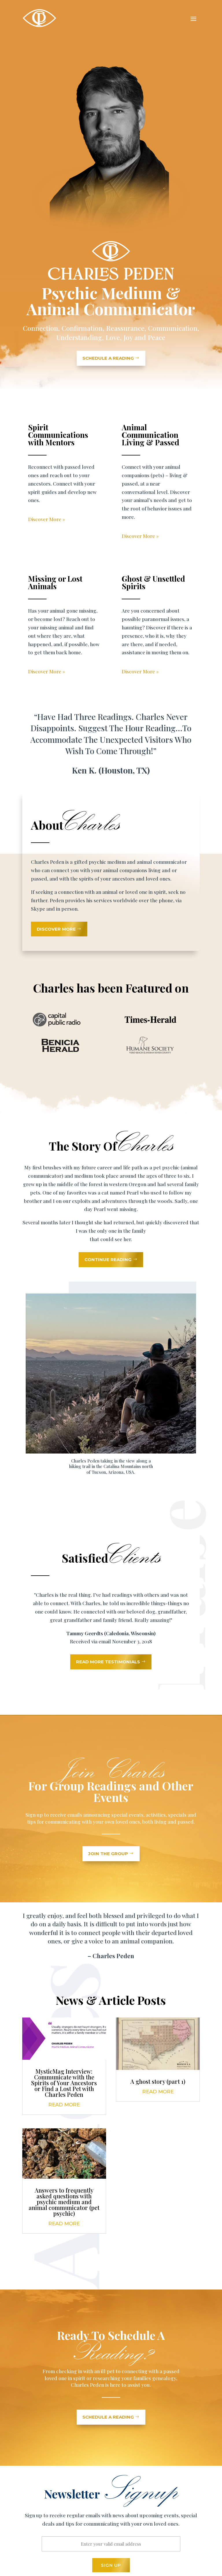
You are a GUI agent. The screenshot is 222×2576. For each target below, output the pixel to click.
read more (64, 2105)
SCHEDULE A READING (108, 358)
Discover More (56, 929)
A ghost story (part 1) (157, 2081)
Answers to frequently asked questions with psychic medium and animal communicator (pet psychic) (64, 2201)
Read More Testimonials (108, 1661)
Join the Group (108, 1853)
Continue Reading (108, 1259)
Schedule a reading (108, 2417)
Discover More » (46, 519)
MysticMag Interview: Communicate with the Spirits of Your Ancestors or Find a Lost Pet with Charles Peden (64, 2082)
